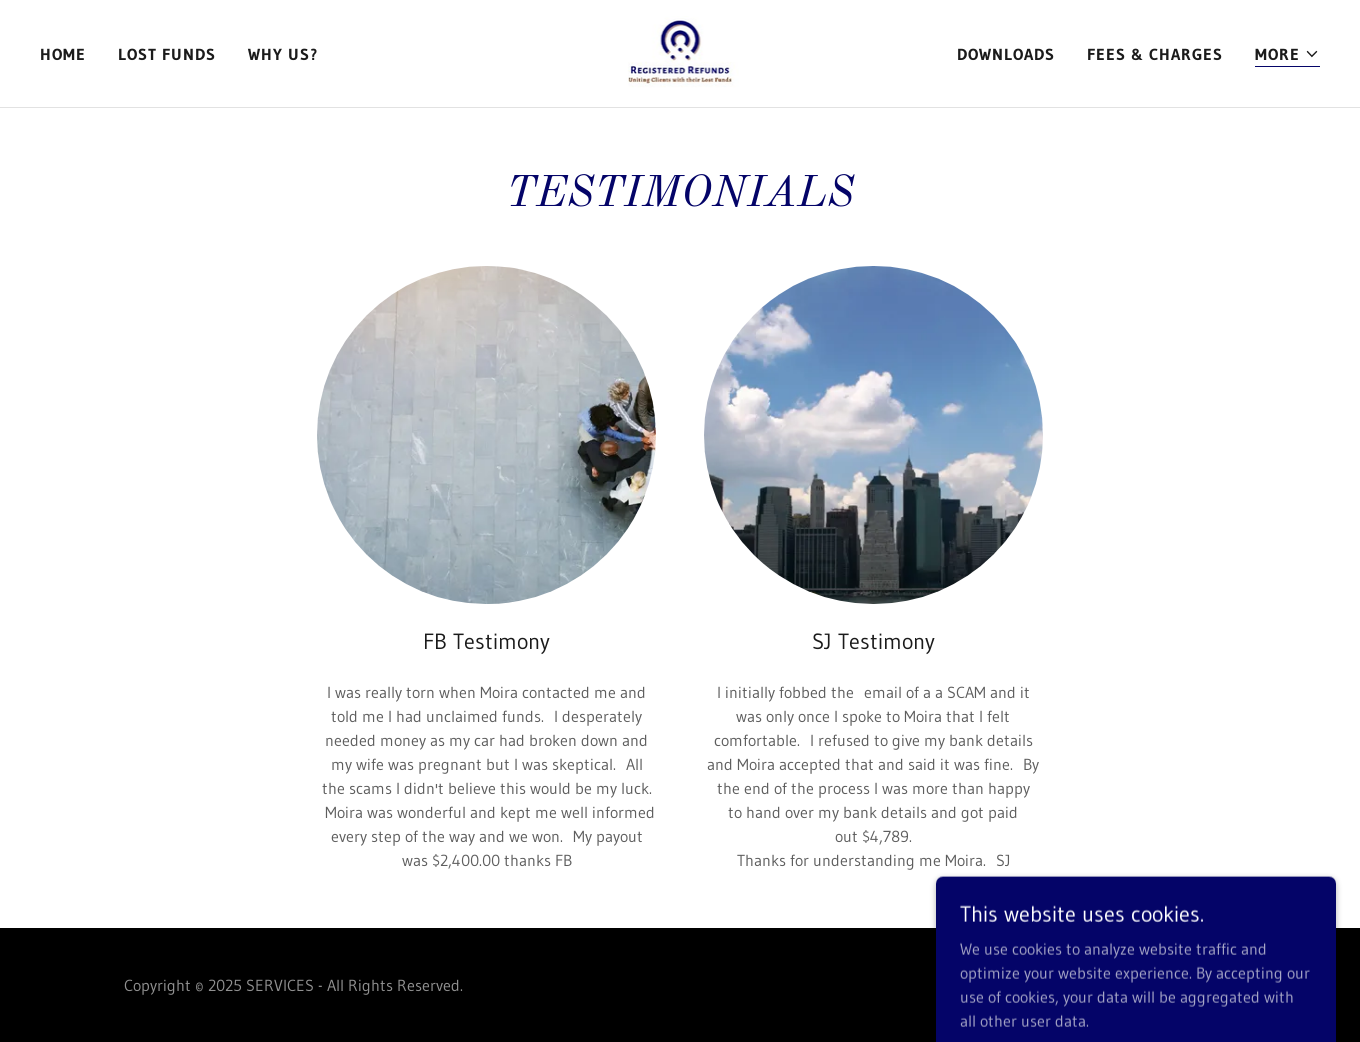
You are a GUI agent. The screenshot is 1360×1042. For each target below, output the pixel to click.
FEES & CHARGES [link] (1155, 54)
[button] (1287, 54)
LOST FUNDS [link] (167, 54)
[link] (680, 52)
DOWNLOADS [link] (1006, 54)
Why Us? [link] (283, 54)
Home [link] (63, 54)
